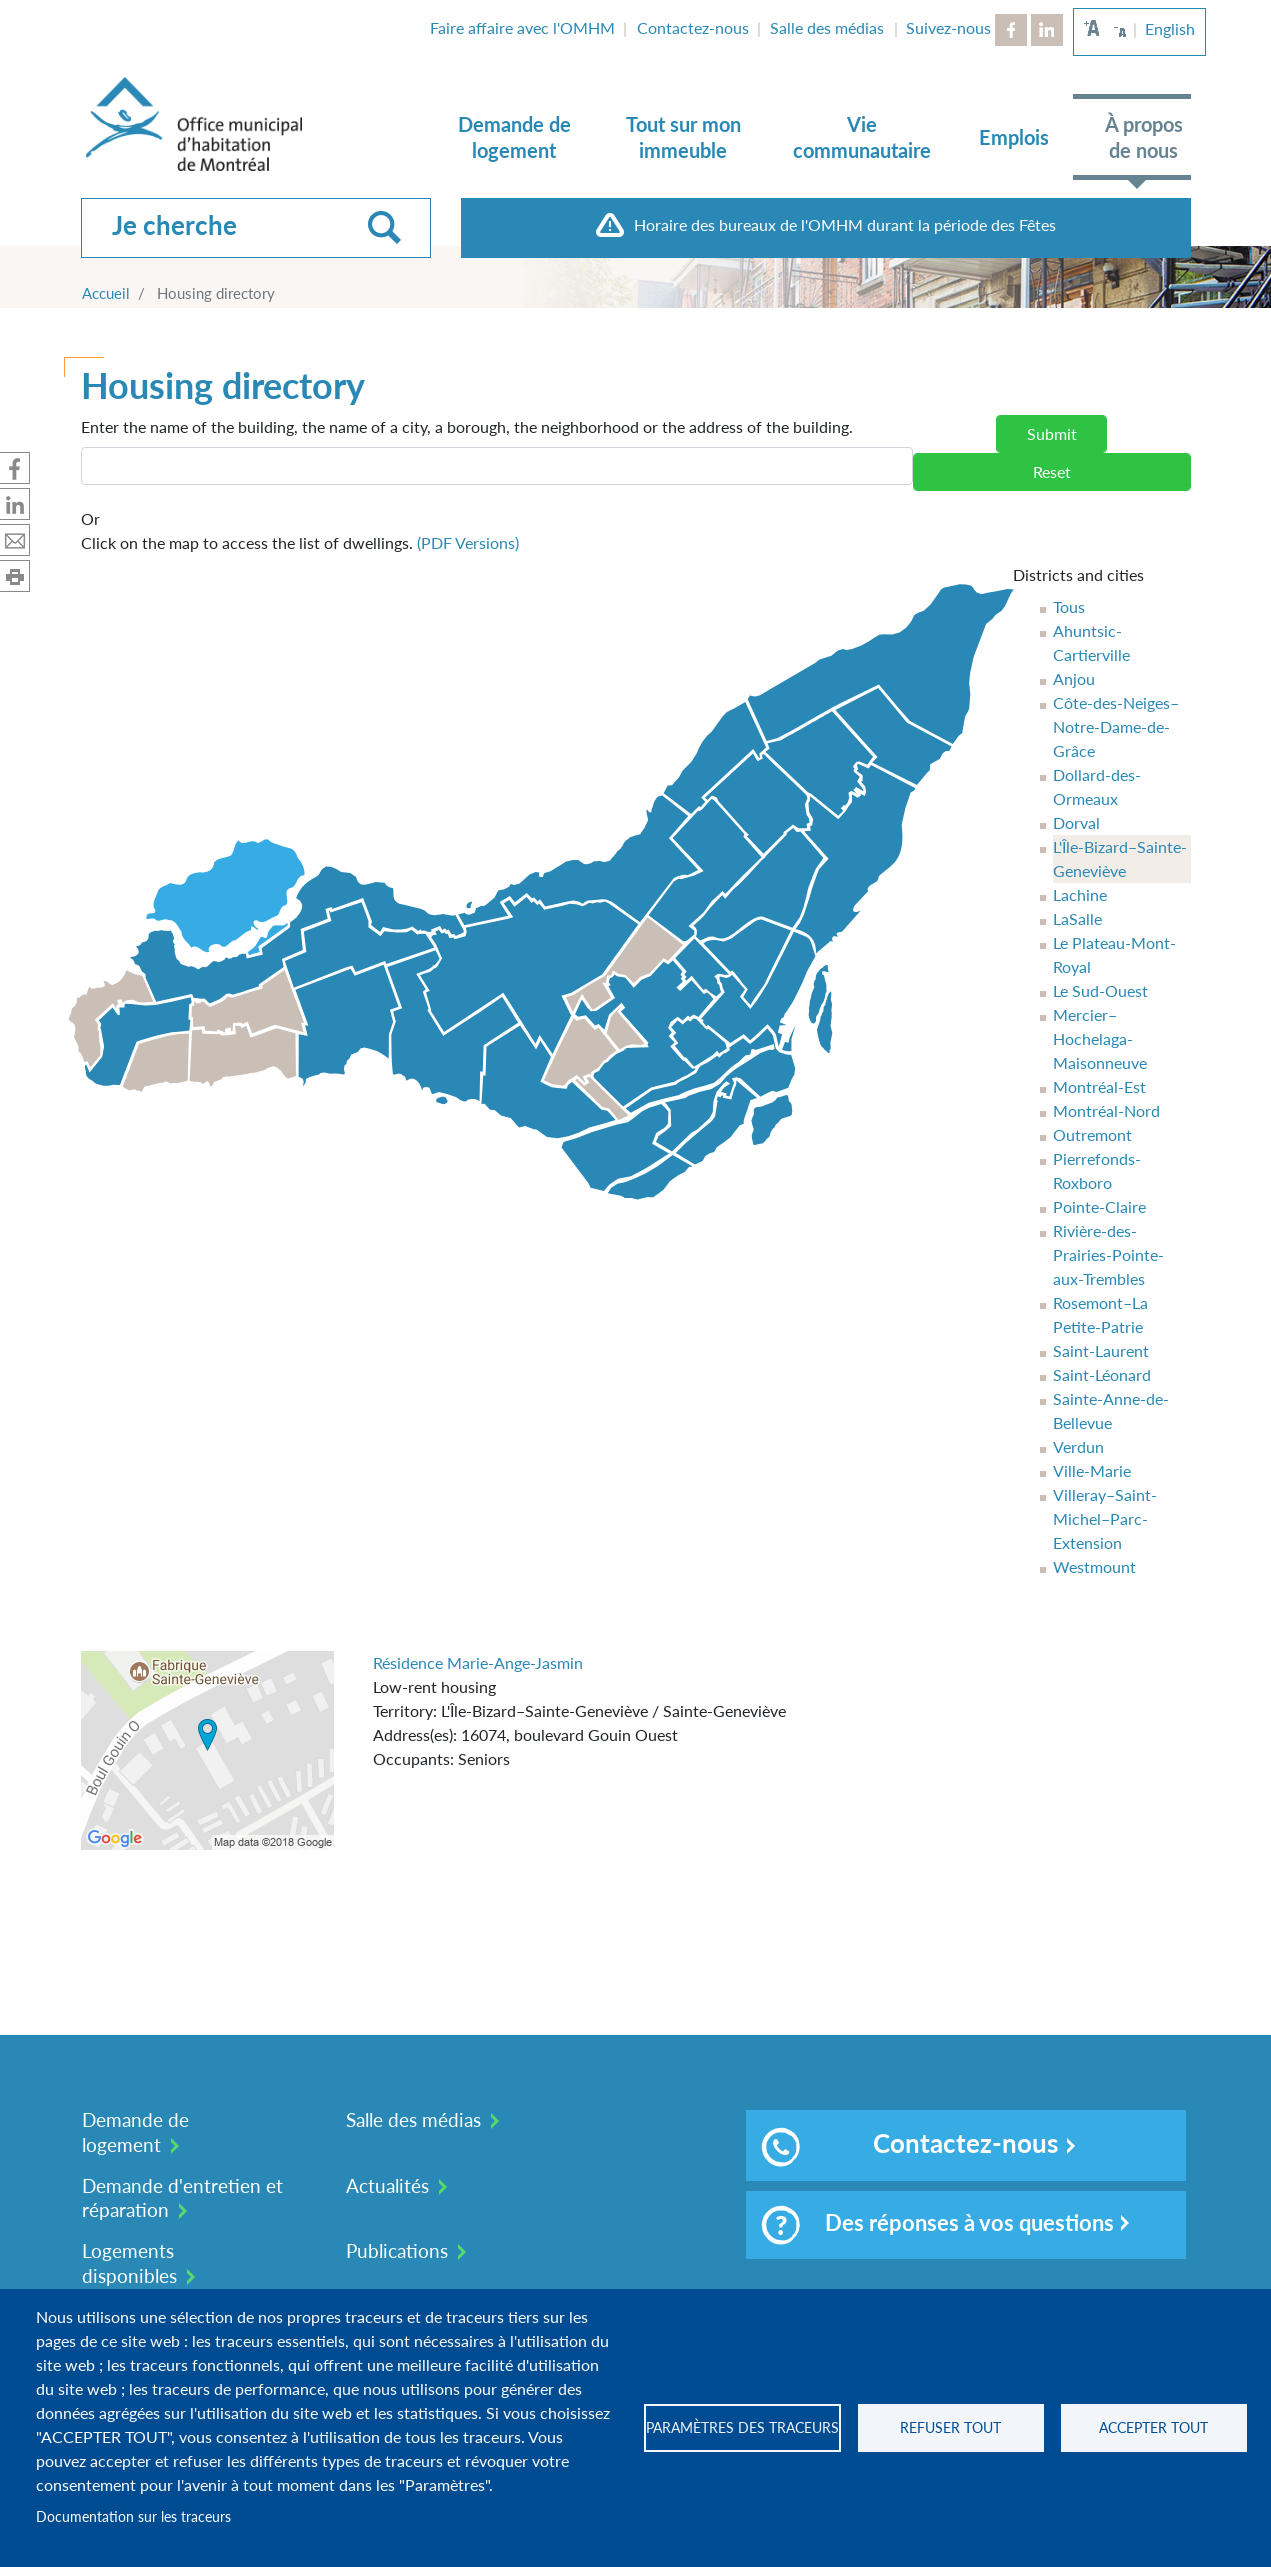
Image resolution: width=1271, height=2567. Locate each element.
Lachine (1080, 894)
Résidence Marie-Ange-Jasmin (478, 1662)
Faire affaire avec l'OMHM (522, 27)
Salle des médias (827, 27)
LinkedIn (1047, 30)
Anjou (1074, 678)
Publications (397, 2250)
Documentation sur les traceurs (133, 2517)
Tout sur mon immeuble (683, 137)
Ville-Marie (1092, 1470)
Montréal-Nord (1106, 1110)
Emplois (1014, 137)
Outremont (1092, 1134)
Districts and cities (1078, 574)
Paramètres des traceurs (742, 2428)
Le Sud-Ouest (1100, 990)
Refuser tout (950, 2428)
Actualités (387, 2185)
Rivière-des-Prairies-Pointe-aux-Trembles (1108, 1254)
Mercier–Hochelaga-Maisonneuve (1100, 1038)
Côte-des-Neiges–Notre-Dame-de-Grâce (1116, 726)
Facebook (1011, 30)
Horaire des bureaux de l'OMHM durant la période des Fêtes (845, 224)
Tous (1069, 606)
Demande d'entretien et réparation (182, 2198)
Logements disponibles (129, 2263)
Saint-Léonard (1102, 1374)
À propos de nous (1144, 137)
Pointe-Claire (1099, 1206)
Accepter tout (1153, 2428)
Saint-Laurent (1101, 1350)
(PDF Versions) (468, 542)
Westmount (1094, 1566)
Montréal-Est (1099, 1086)
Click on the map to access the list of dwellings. (300, 529)
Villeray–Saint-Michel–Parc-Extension (1105, 1518)
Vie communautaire (862, 137)
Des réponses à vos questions (937, 2225)
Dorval (1076, 822)
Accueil (106, 293)
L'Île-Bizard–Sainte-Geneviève (1120, 858)
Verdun (1078, 1446)
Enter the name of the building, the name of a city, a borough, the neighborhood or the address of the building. (467, 426)
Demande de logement (514, 137)
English (1170, 28)
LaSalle (1077, 918)
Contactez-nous (693, 27)
